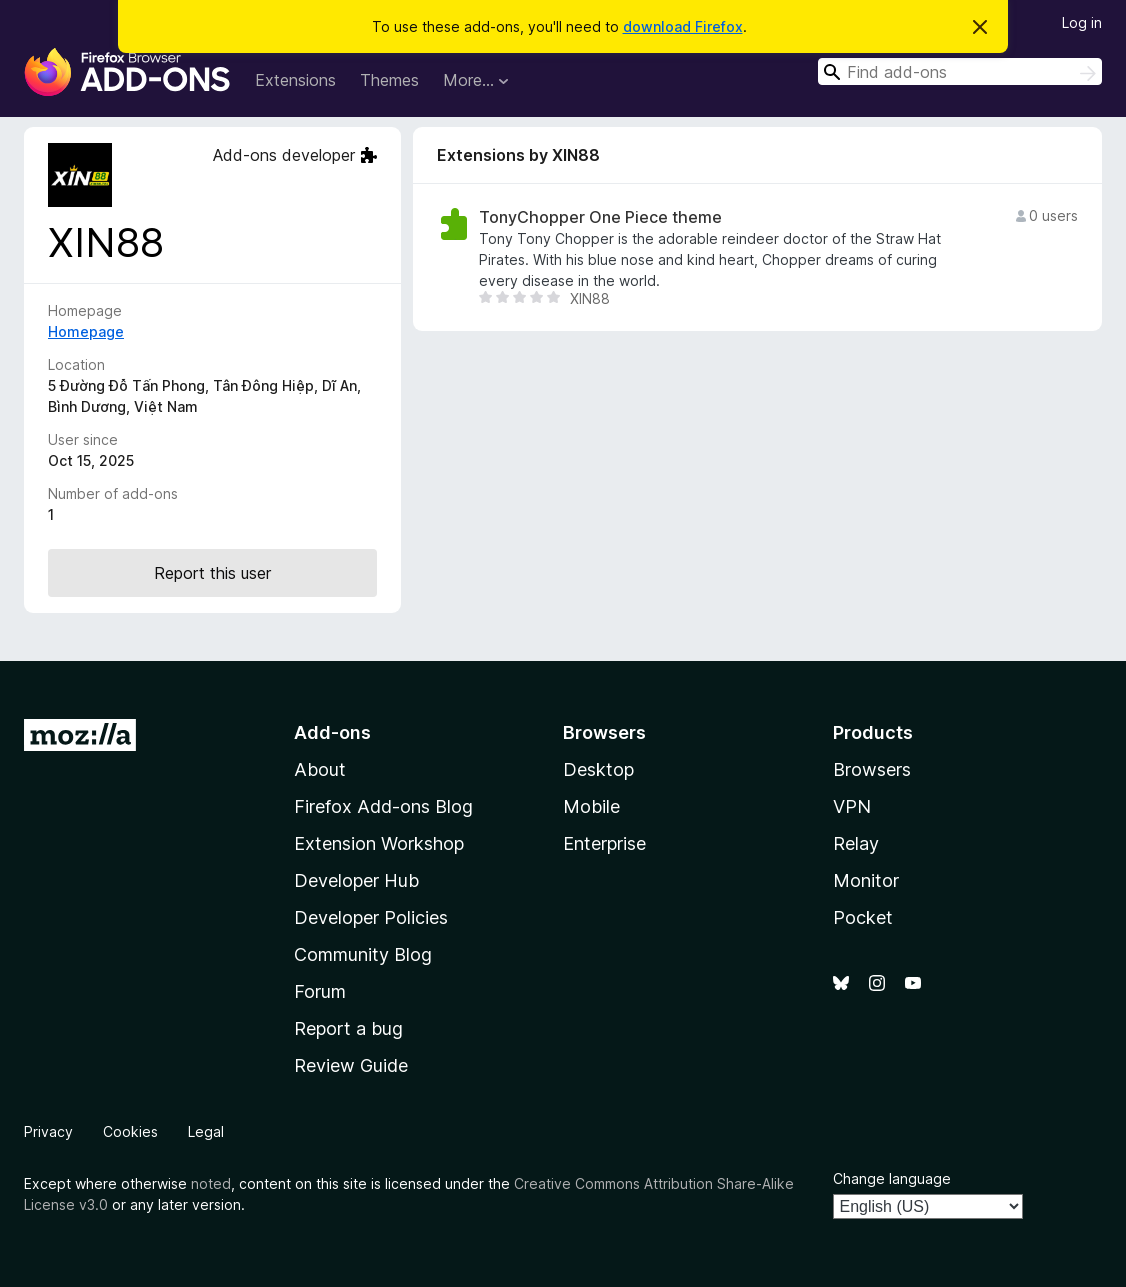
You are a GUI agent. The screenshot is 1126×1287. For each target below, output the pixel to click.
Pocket (863, 917)
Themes (389, 80)
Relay (856, 843)
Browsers (872, 769)
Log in (1082, 22)
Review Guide (351, 1065)
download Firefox (683, 26)
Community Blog (363, 954)
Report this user (212, 573)
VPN (852, 806)
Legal (206, 1131)
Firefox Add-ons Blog (383, 806)
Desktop (598, 769)
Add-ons (332, 732)
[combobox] (960, 71)
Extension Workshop (379, 843)
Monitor (866, 880)
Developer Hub (356, 880)
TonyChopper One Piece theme (600, 217)
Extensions (295, 80)
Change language (892, 1178)
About (320, 769)
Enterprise (604, 843)
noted (211, 1183)
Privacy (48, 1131)
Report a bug (348, 1028)
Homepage (86, 331)
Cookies (130, 1131)
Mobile (591, 806)
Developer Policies (371, 917)
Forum (320, 991)
